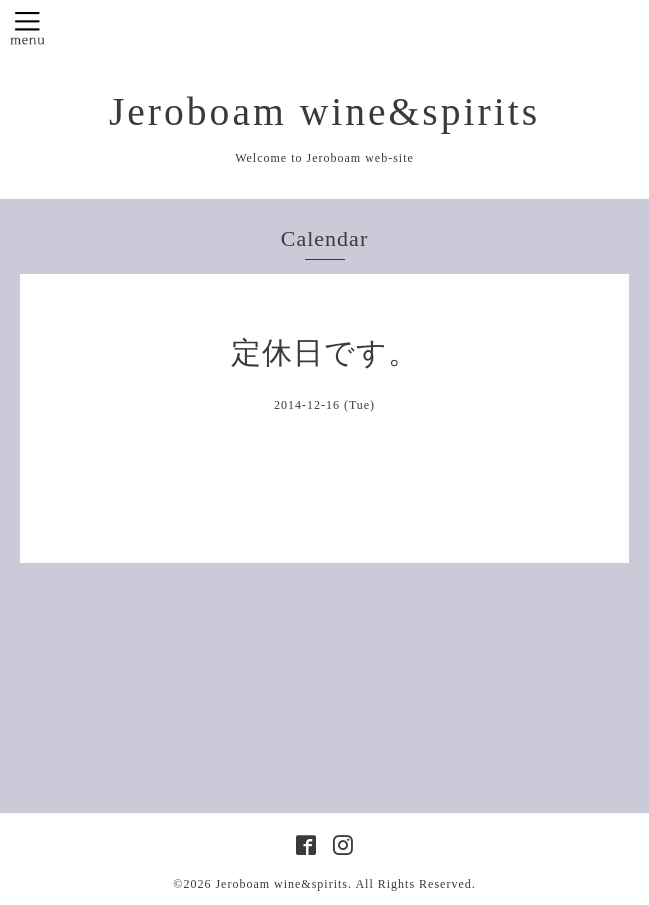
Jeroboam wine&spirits (324, 112)
